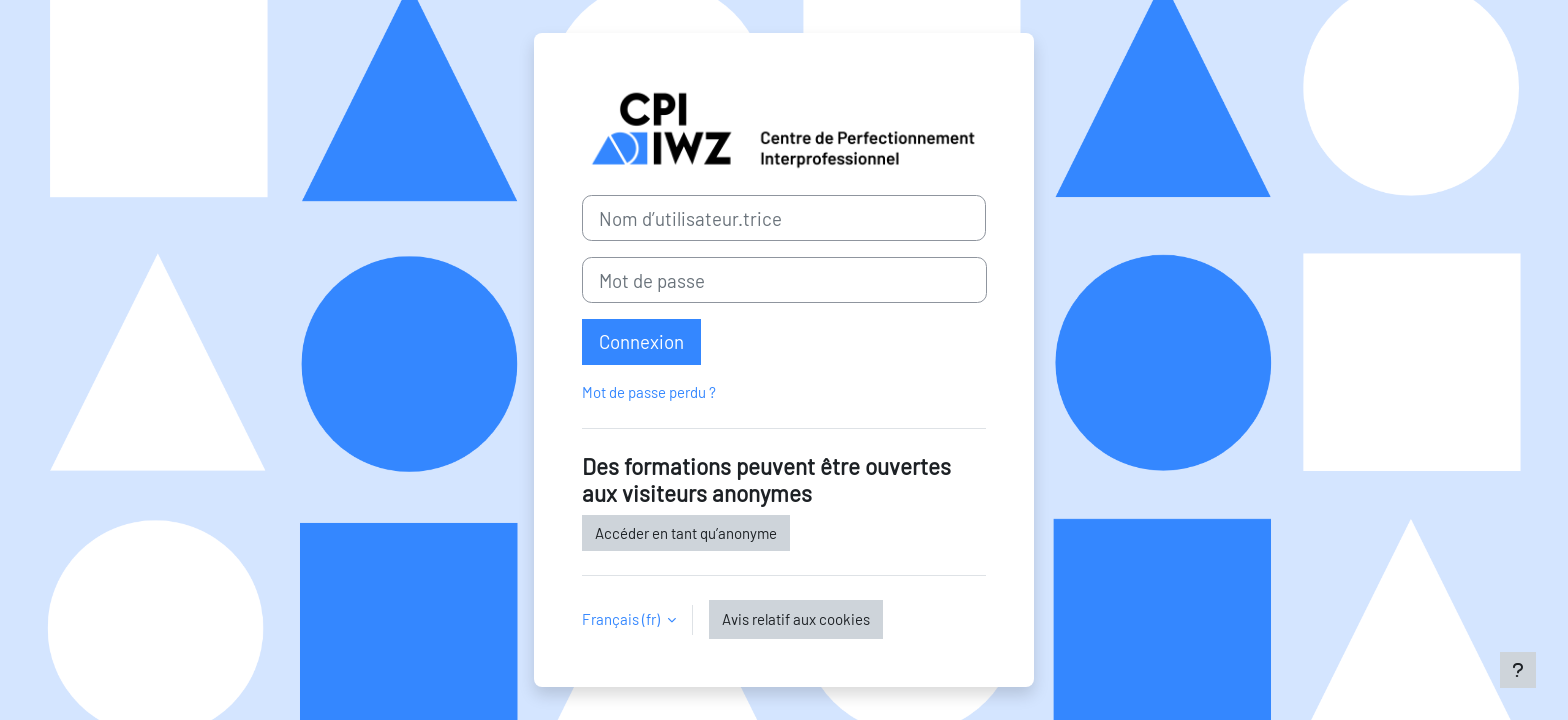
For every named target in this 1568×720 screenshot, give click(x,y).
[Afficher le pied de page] (1518, 670)
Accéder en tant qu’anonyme (686, 533)
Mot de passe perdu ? (649, 392)
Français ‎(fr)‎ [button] (622, 619)
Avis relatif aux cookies (796, 619)
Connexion (641, 341)
